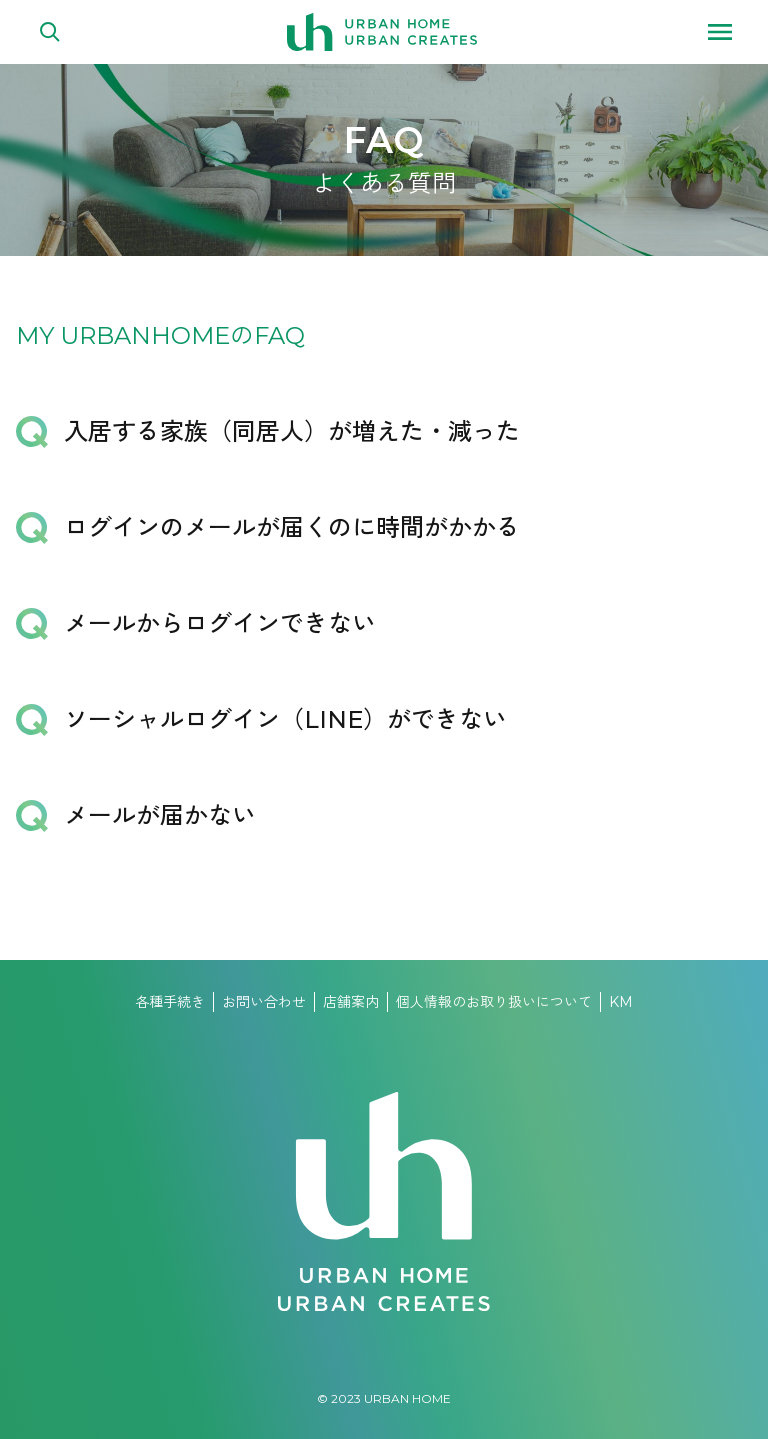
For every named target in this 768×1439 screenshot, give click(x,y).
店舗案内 (351, 1002)
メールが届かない (160, 815)
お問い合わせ (264, 1002)
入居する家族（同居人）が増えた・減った (292, 431)
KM (621, 1002)
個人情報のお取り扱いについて (494, 1002)
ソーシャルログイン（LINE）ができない (285, 719)
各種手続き (170, 1002)
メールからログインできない (220, 623)
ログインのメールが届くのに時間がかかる (292, 527)
